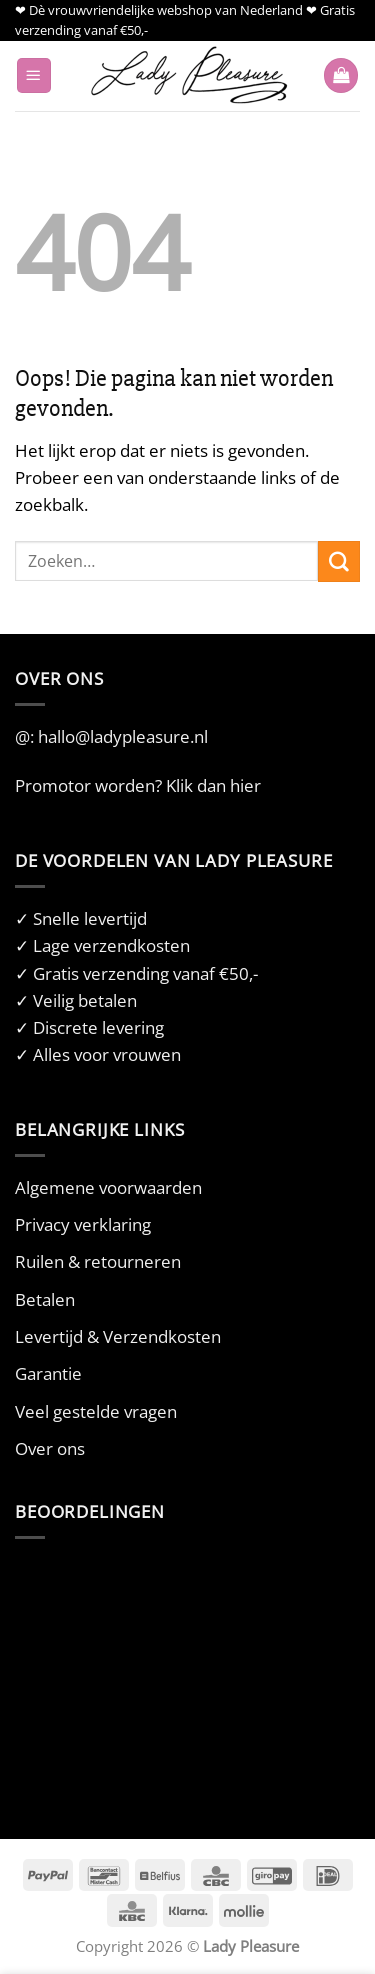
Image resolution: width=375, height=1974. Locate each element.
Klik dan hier (213, 785)
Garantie (48, 1373)
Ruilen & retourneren (98, 1261)
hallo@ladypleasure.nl (123, 736)
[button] (34, 75)
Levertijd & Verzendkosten (118, 1336)
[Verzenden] (339, 561)
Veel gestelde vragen (96, 1411)
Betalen (45, 1299)
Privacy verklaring (83, 1224)
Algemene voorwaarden (108, 1187)
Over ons (50, 1448)
